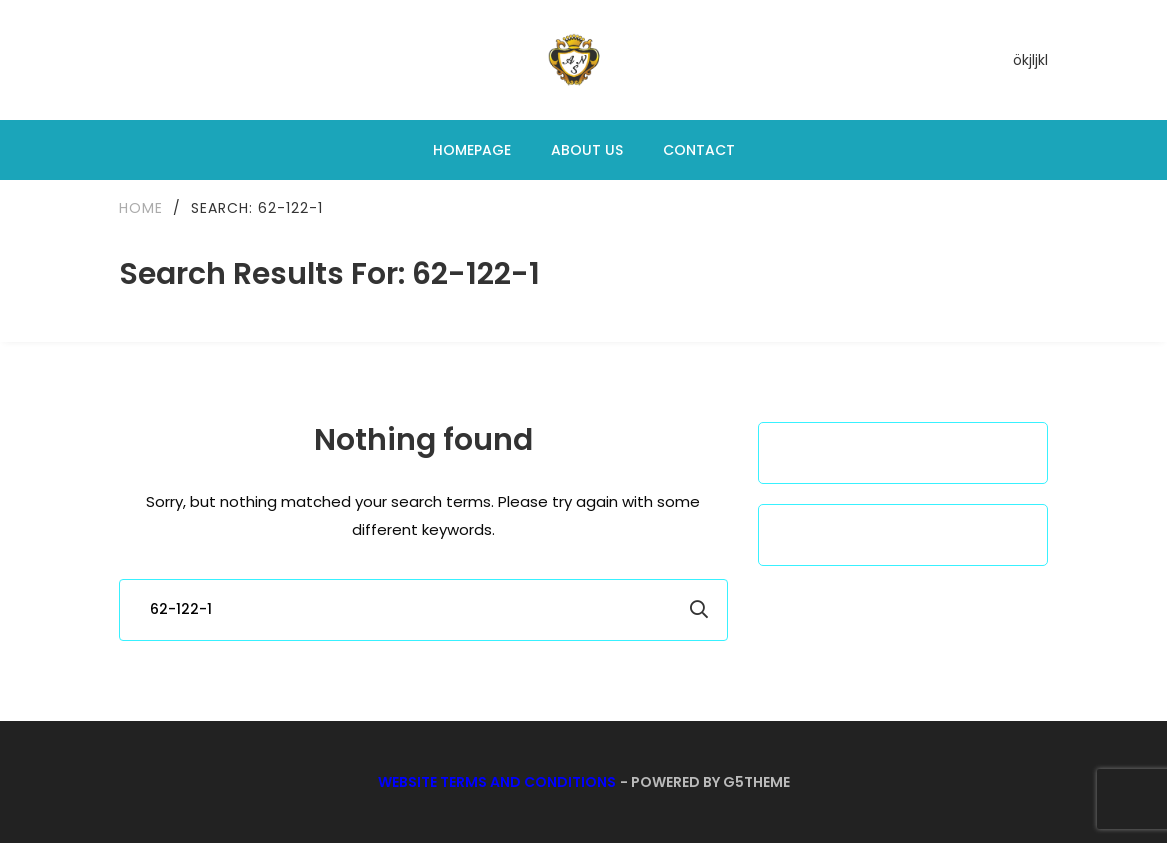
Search (699, 610)
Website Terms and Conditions (497, 782)
